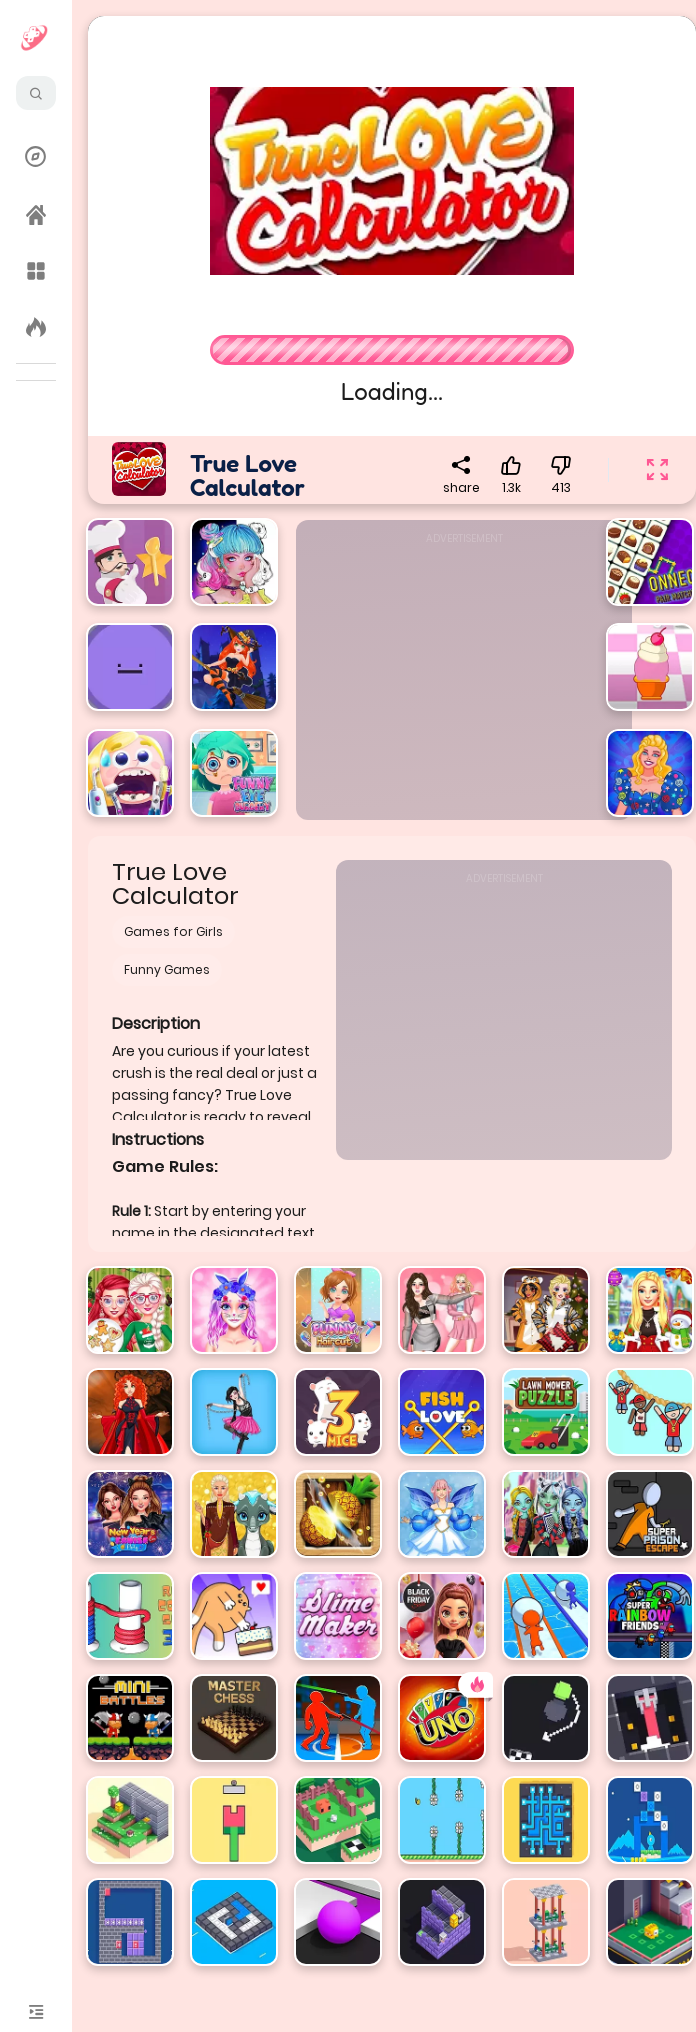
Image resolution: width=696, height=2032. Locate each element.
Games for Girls (173, 931)
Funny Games (167, 969)
